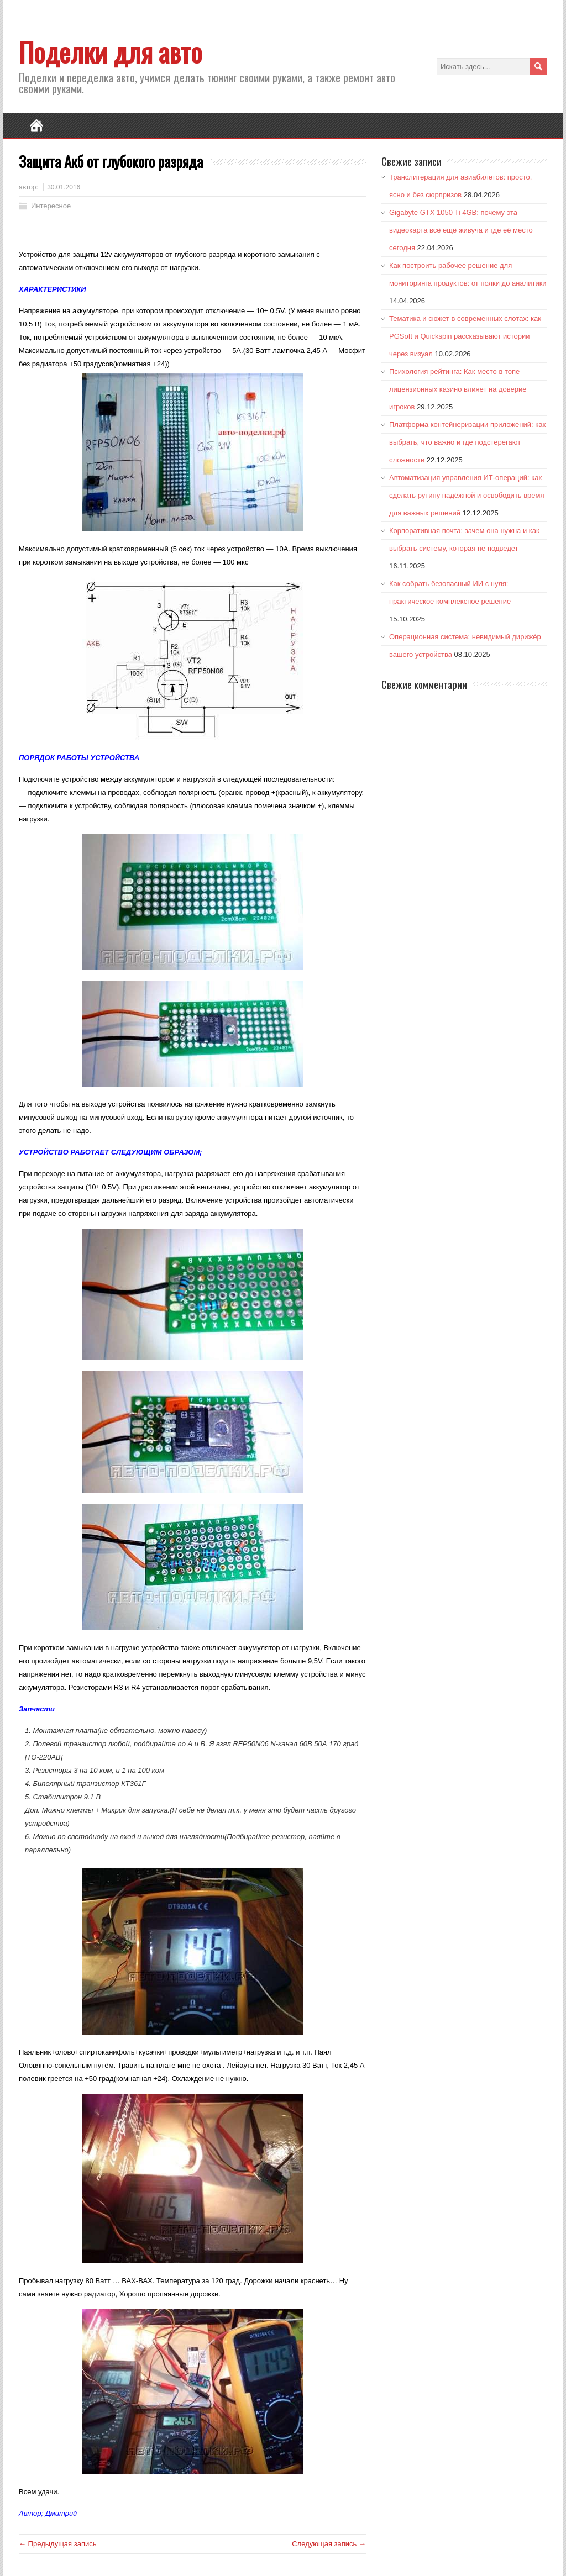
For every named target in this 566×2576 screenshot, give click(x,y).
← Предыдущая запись (58, 2544)
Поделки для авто (110, 51)
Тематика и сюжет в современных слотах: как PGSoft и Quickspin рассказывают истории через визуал (465, 336)
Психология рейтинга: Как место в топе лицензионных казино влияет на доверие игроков (458, 389)
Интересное (51, 206)
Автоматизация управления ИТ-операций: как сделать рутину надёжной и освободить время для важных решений (466, 495)
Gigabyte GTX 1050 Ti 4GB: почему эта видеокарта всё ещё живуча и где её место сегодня (461, 230)
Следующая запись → (329, 2544)
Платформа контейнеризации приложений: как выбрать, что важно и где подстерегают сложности (467, 442)
